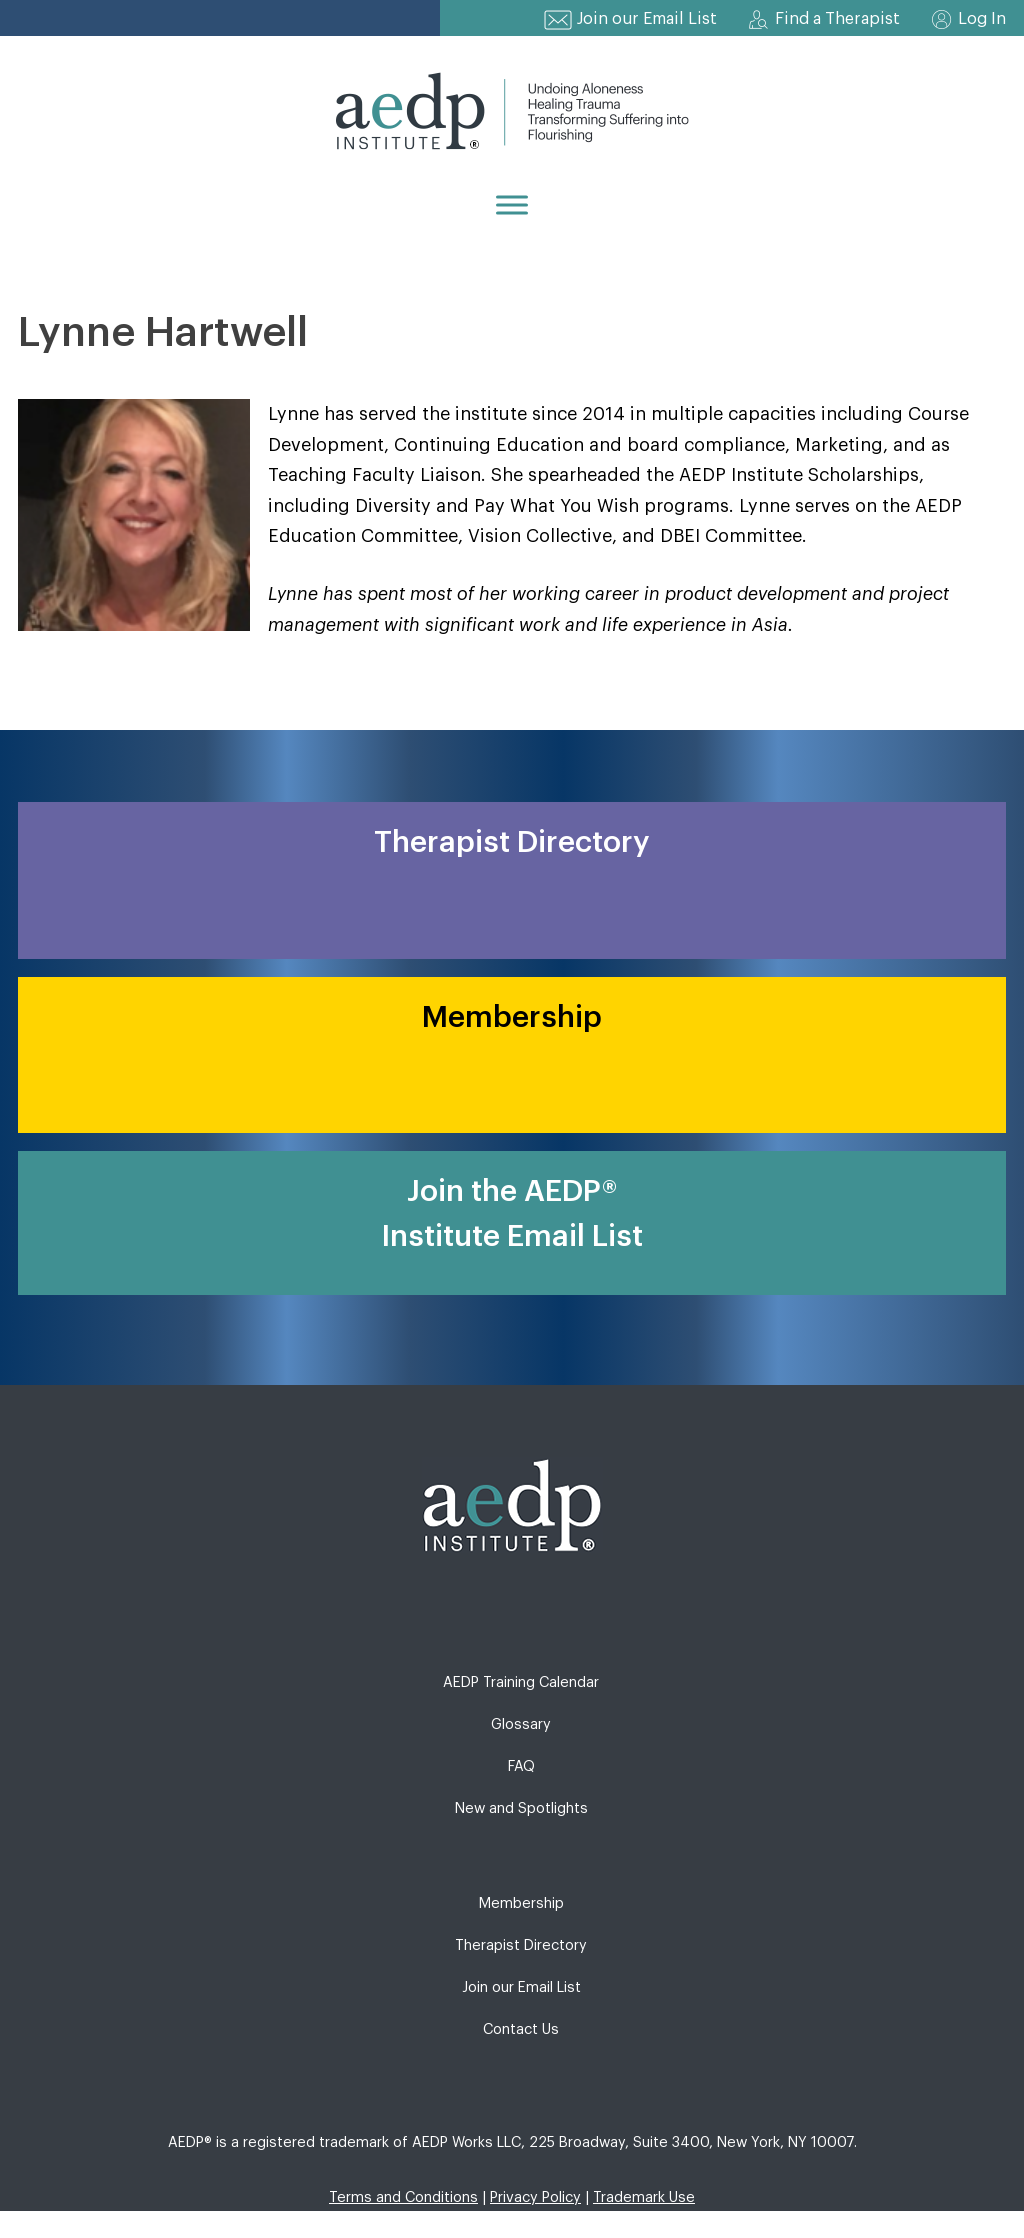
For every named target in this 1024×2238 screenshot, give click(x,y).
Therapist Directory (521, 1945)
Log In (982, 19)
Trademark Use (644, 2197)
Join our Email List (647, 19)
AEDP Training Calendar (521, 1682)
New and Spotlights (521, 1808)
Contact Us (521, 2029)
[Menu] (512, 204)
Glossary (521, 1724)
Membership (521, 1903)
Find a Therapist (837, 19)
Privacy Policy (535, 2197)
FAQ (521, 1766)
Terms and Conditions (403, 2197)
